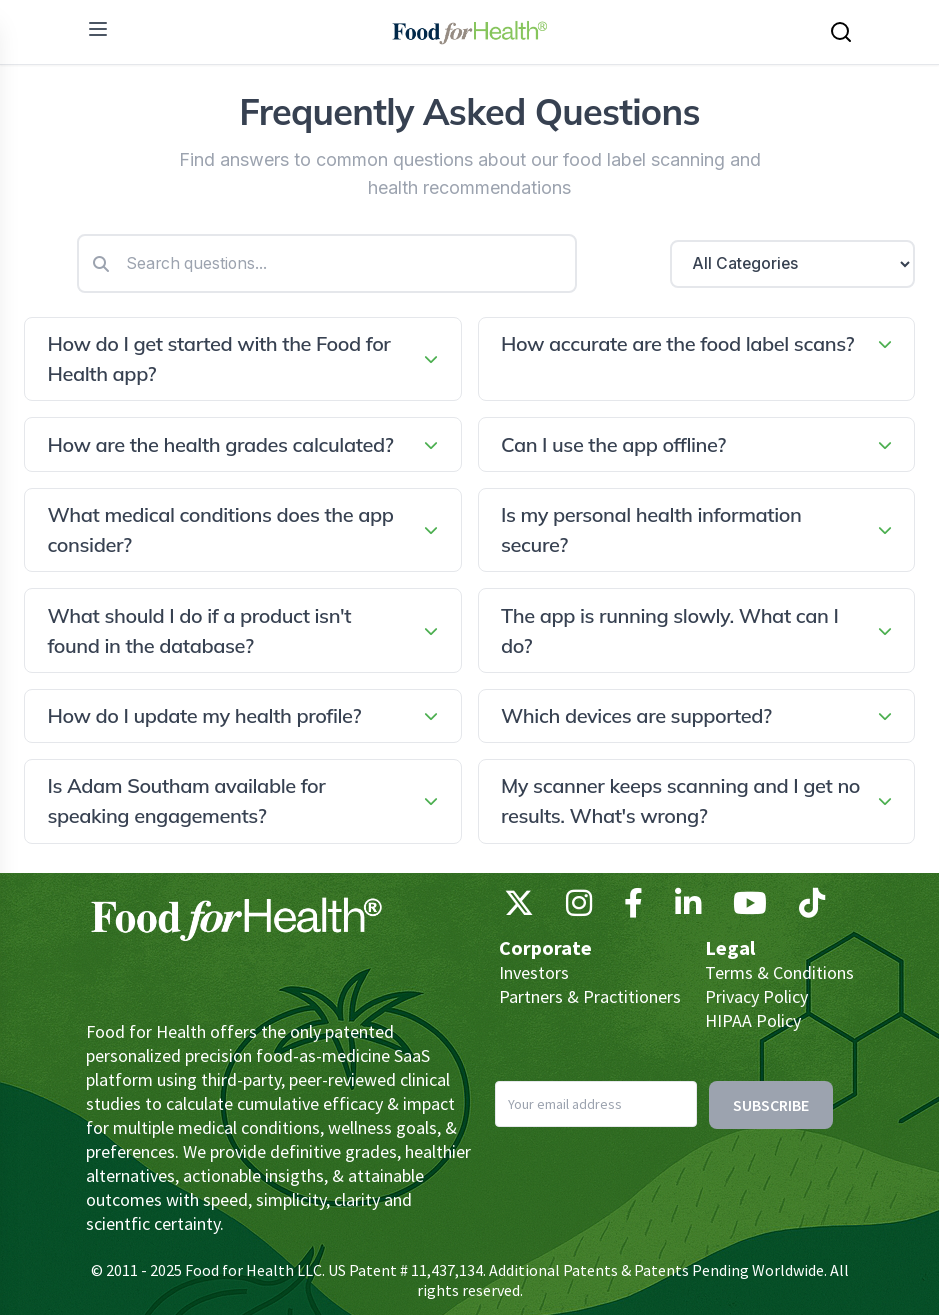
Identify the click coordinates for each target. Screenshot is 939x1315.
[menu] (98, 29)
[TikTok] (812, 908)
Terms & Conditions (779, 972)
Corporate (545, 947)
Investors (534, 972)
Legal (730, 947)
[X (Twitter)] (519, 908)
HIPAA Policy (753, 1020)
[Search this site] (841, 32)
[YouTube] (750, 908)
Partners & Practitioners (590, 996)
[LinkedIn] (688, 908)
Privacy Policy (756, 996)
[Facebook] (633, 908)
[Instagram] (579, 908)
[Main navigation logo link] (469, 32)
